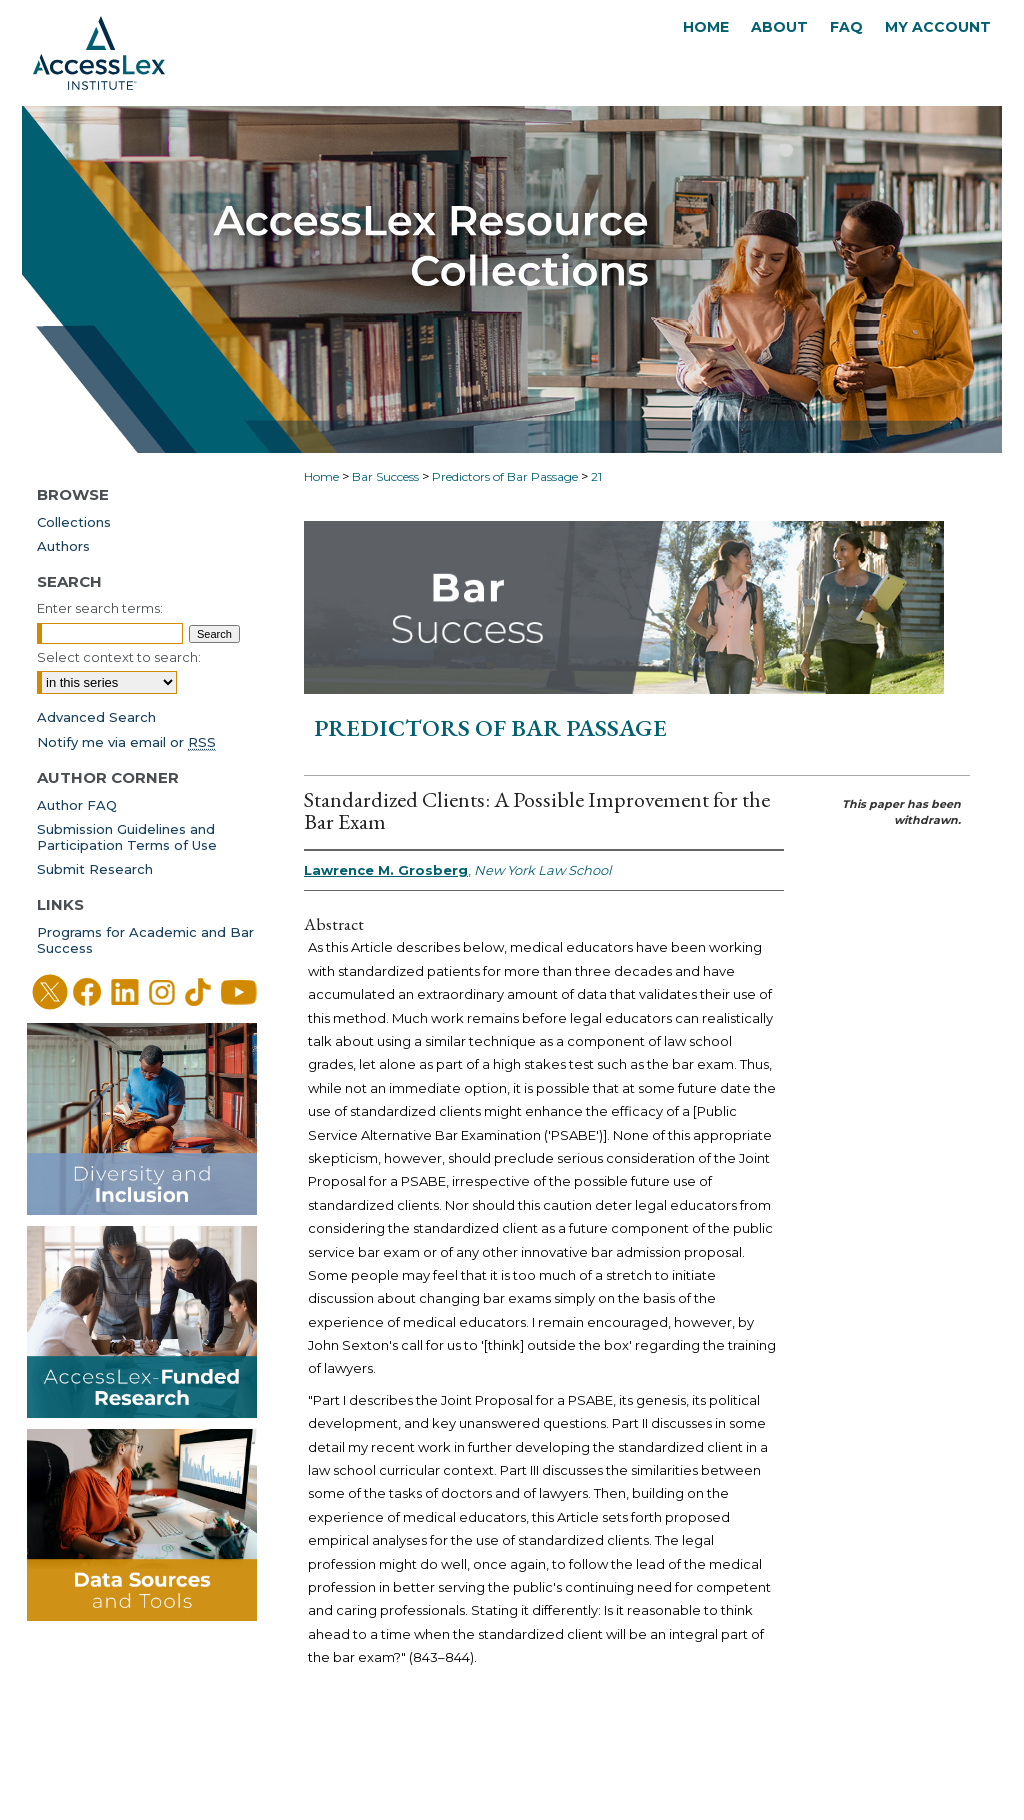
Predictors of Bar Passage (505, 476)
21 (596, 476)
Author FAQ (77, 805)
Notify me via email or (126, 742)
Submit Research (95, 869)
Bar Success (385, 476)
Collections (74, 522)
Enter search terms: (100, 608)
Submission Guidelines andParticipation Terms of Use (127, 837)
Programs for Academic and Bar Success (145, 940)
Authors (63, 546)
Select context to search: (119, 657)
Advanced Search (96, 717)
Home (321, 476)
